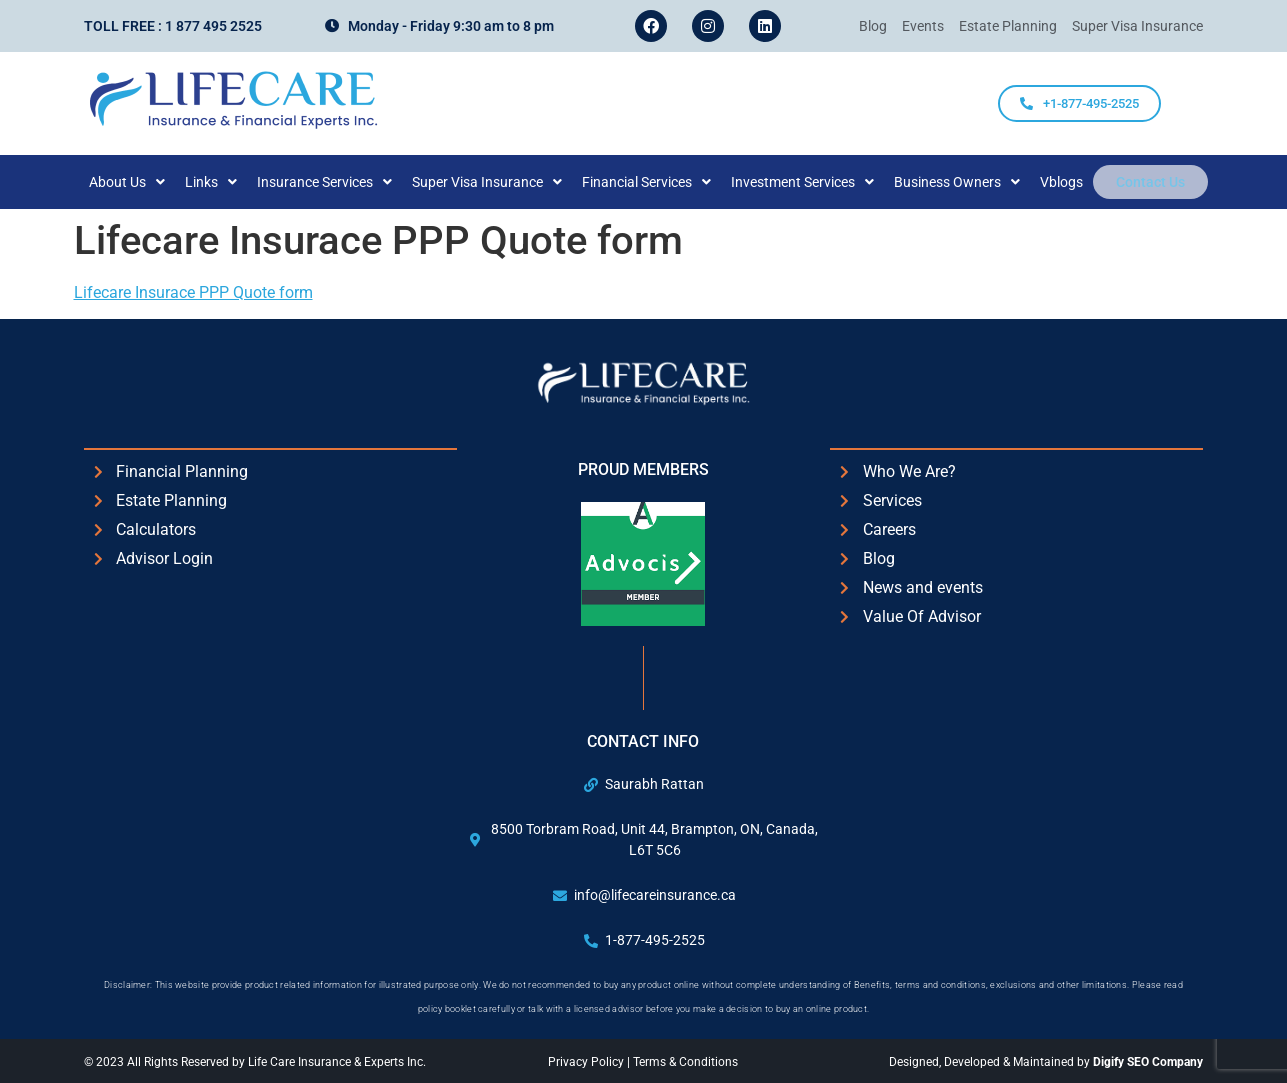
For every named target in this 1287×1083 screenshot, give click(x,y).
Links (224, 182)
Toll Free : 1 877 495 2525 (173, 26)
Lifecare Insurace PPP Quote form (193, 292)
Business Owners (970, 182)
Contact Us (1150, 182)
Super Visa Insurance (500, 182)
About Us (140, 182)
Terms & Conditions (685, 1062)
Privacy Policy (587, 1062)
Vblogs (1074, 182)
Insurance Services (337, 182)
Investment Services (815, 182)
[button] (140, 182)
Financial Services (659, 182)
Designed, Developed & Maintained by (1046, 1062)
